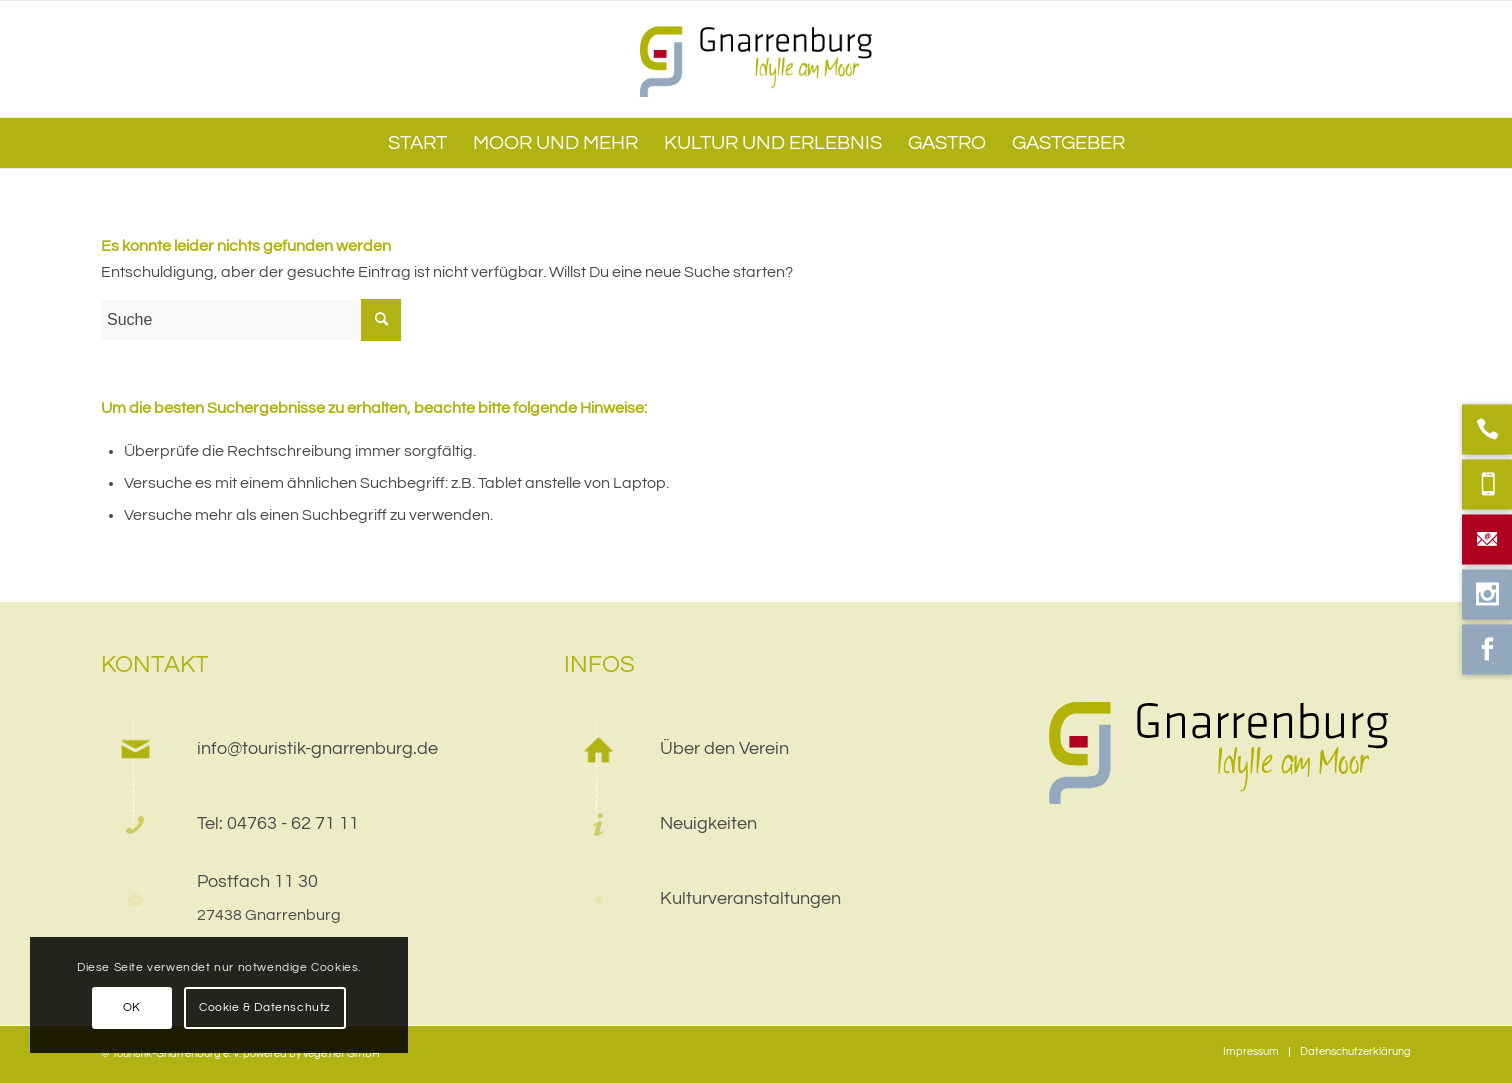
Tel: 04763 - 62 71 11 (278, 823)
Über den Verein (724, 748)
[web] (756, 59)
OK (132, 1007)
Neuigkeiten (708, 823)
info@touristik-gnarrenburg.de (317, 748)
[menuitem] (417, 143)
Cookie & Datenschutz (265, 1007)
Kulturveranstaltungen (750, 898)
